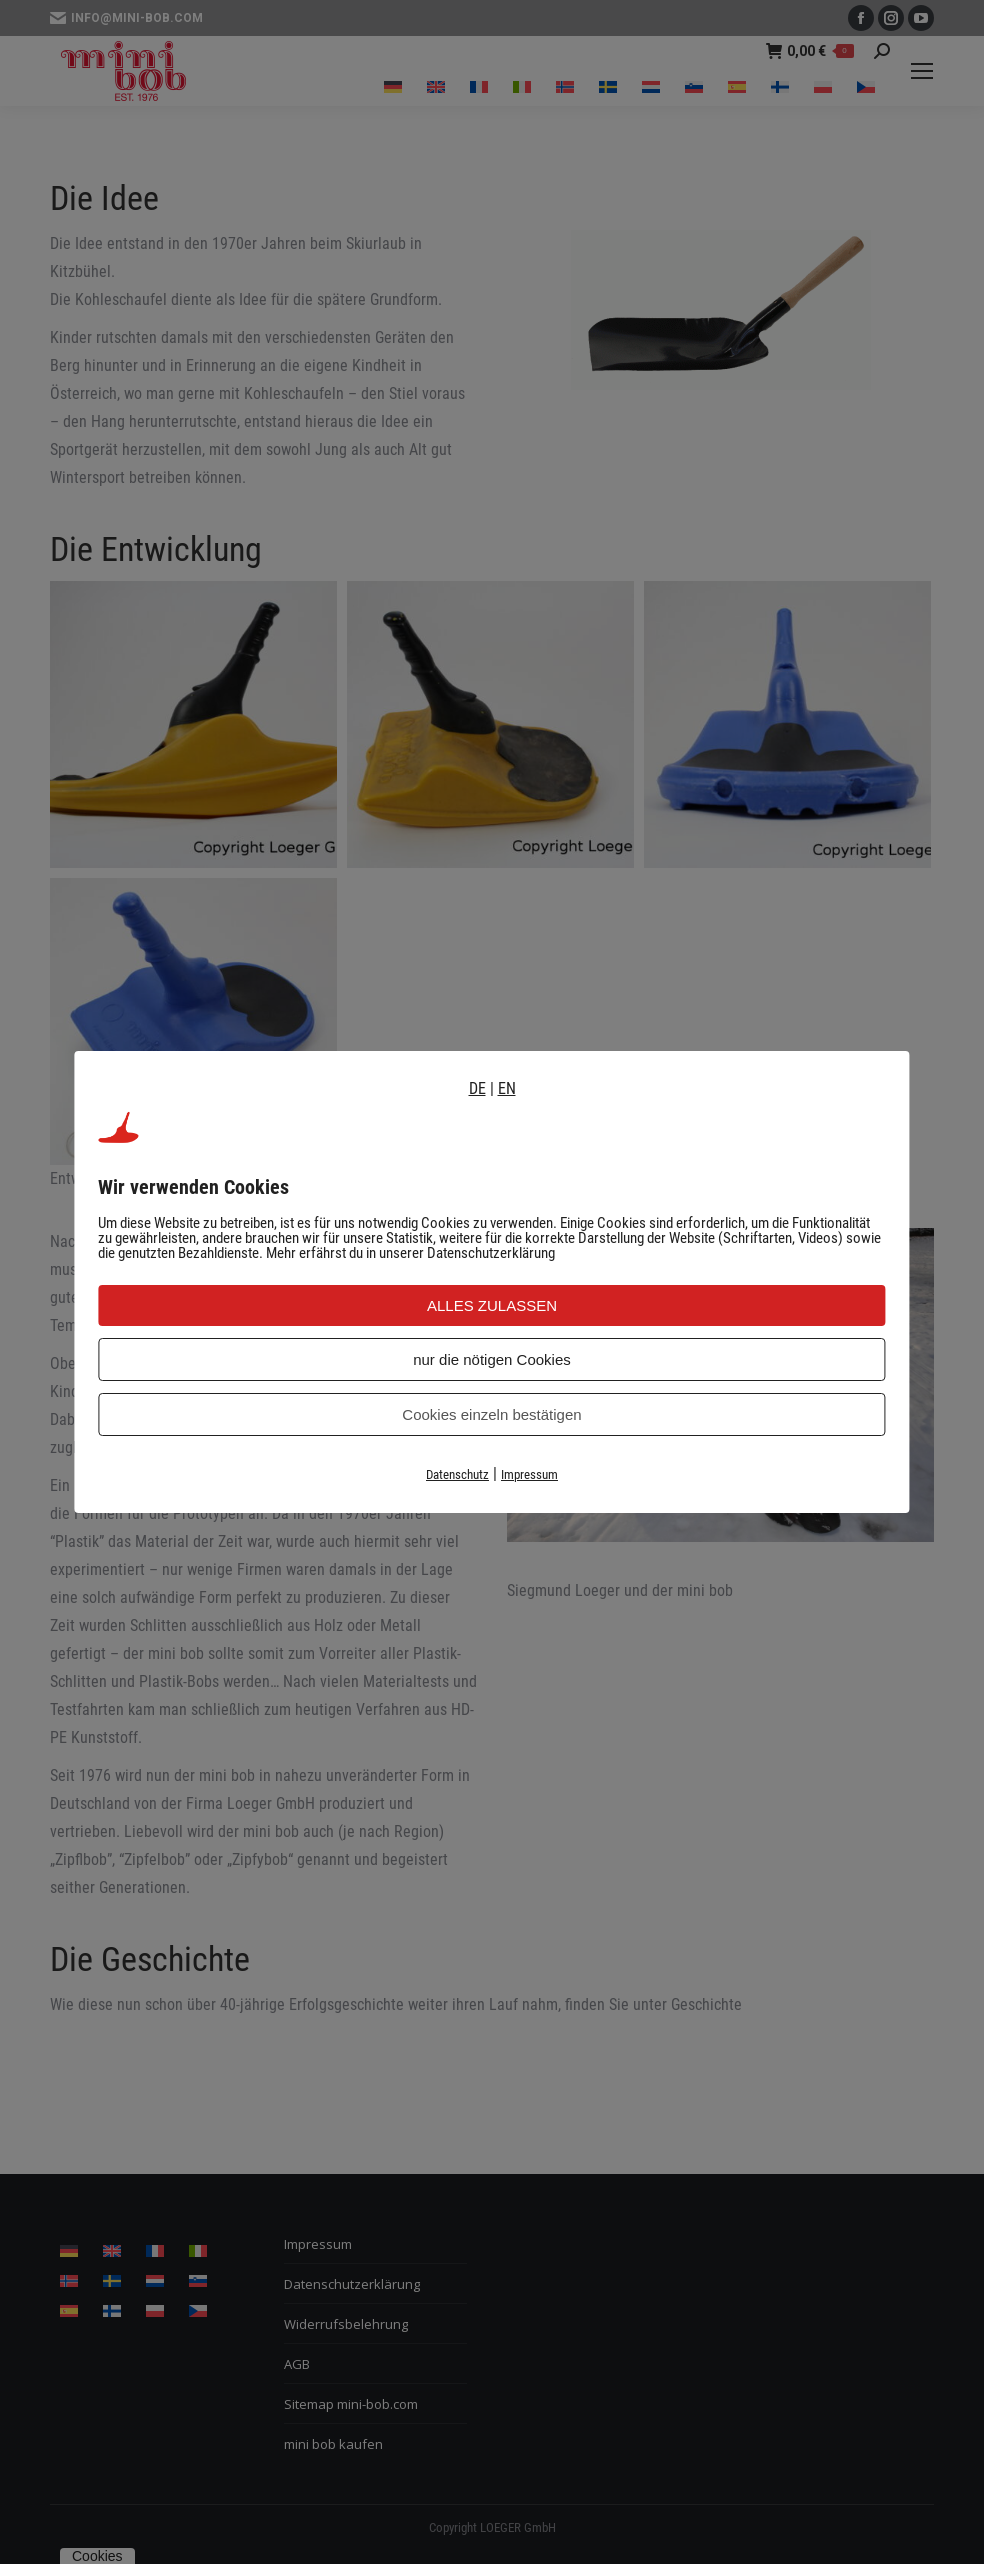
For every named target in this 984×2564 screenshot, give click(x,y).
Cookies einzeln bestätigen (491, 1414)
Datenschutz (457, 1474)
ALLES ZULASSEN (492, 1305)
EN (507, 1088)
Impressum (529, 1474)
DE (477, 1088)
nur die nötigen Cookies (492, 1359)
